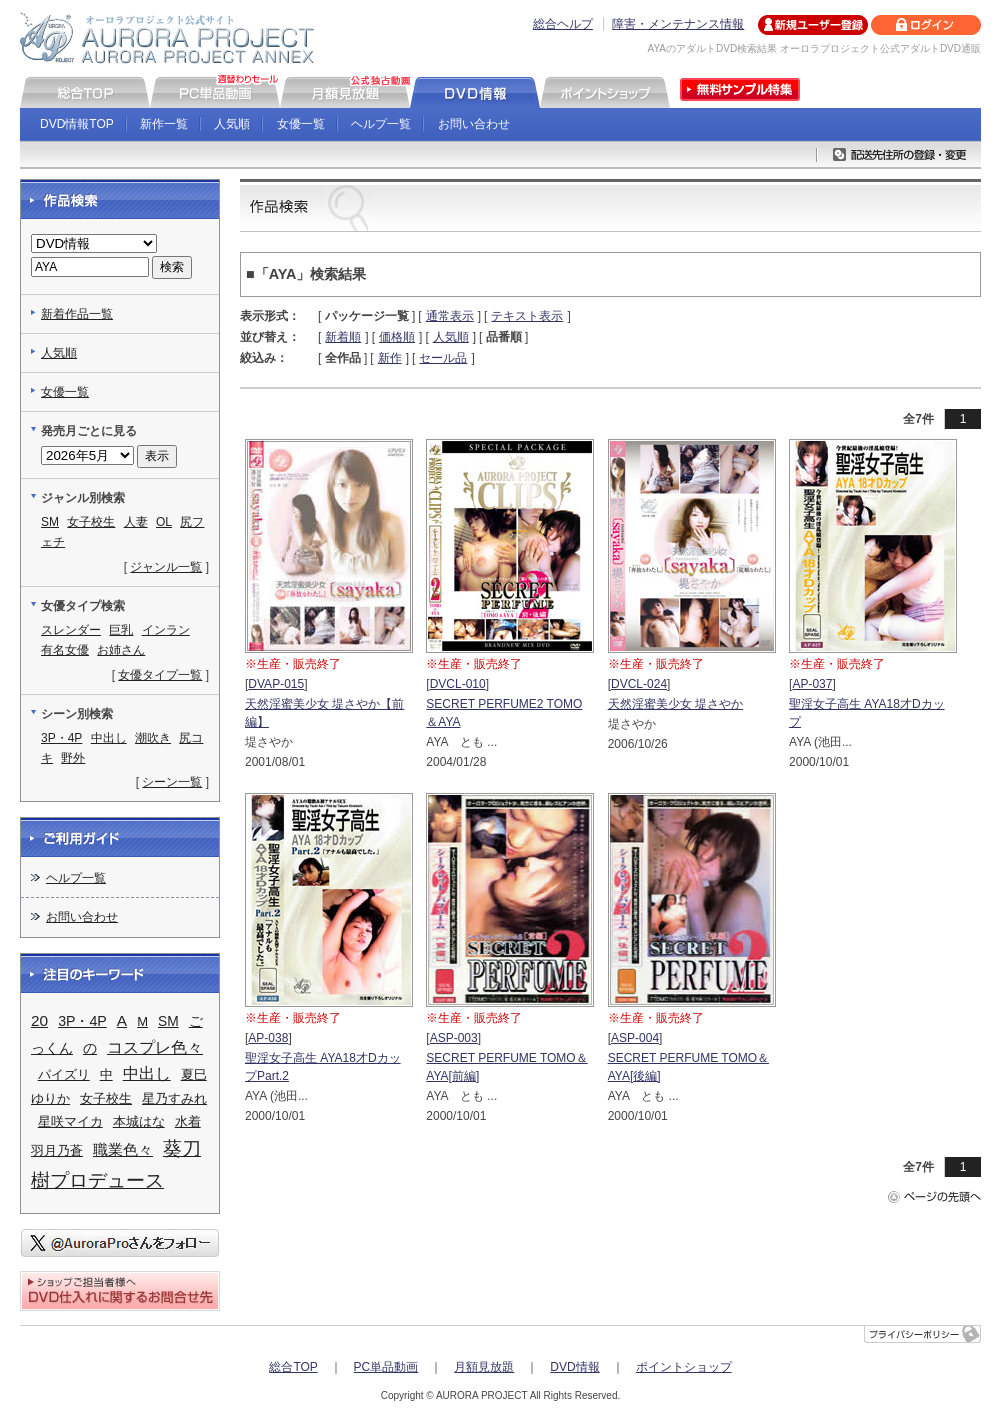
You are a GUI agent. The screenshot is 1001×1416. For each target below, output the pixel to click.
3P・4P (61, 738)
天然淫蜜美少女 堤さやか (675, 704)
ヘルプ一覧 (381, 124)
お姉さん (121, 650)
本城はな (139, 1121)
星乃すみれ (174, 1098)
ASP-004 (635, 1038)
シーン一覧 (172, 782)
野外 (73, 758)
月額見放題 (484, 1367)
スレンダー (71, 630)
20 (39, 1020)
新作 (390, 358)
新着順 (343, 337)
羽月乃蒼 (57, 1150)
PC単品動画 (386, 1367)
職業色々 (123, 1149)
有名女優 (65, 650)
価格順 (397, 337)
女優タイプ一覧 (160, 675)
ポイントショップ (684, 1367)
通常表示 (450, 316)
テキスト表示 (527, 316)
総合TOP (293, 1367)
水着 (188, 1121)
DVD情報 (574, 1367)
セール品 (443, 358)
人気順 (232, 124)
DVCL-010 (458, 684)
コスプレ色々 (155, 1047)
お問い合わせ (474, 124)
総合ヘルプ (563, 24)
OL (164, 522)
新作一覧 (164, 124)
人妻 (136, 522)
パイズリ (64, 1074)
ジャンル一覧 (166, 567)
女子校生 (91, 522)
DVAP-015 (276, 684)
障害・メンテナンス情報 (678, 24)
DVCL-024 (639, 684)
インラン (166, 630)
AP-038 (268, 1038)
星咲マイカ (70, 1121)
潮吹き (153, 738)
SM (50, 522)
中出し (109, 738)
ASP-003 (454, 1038)
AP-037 (812, 684)
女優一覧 (301, 124)
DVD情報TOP (77, 124)
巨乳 (121, 630)
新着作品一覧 (77, 314)
